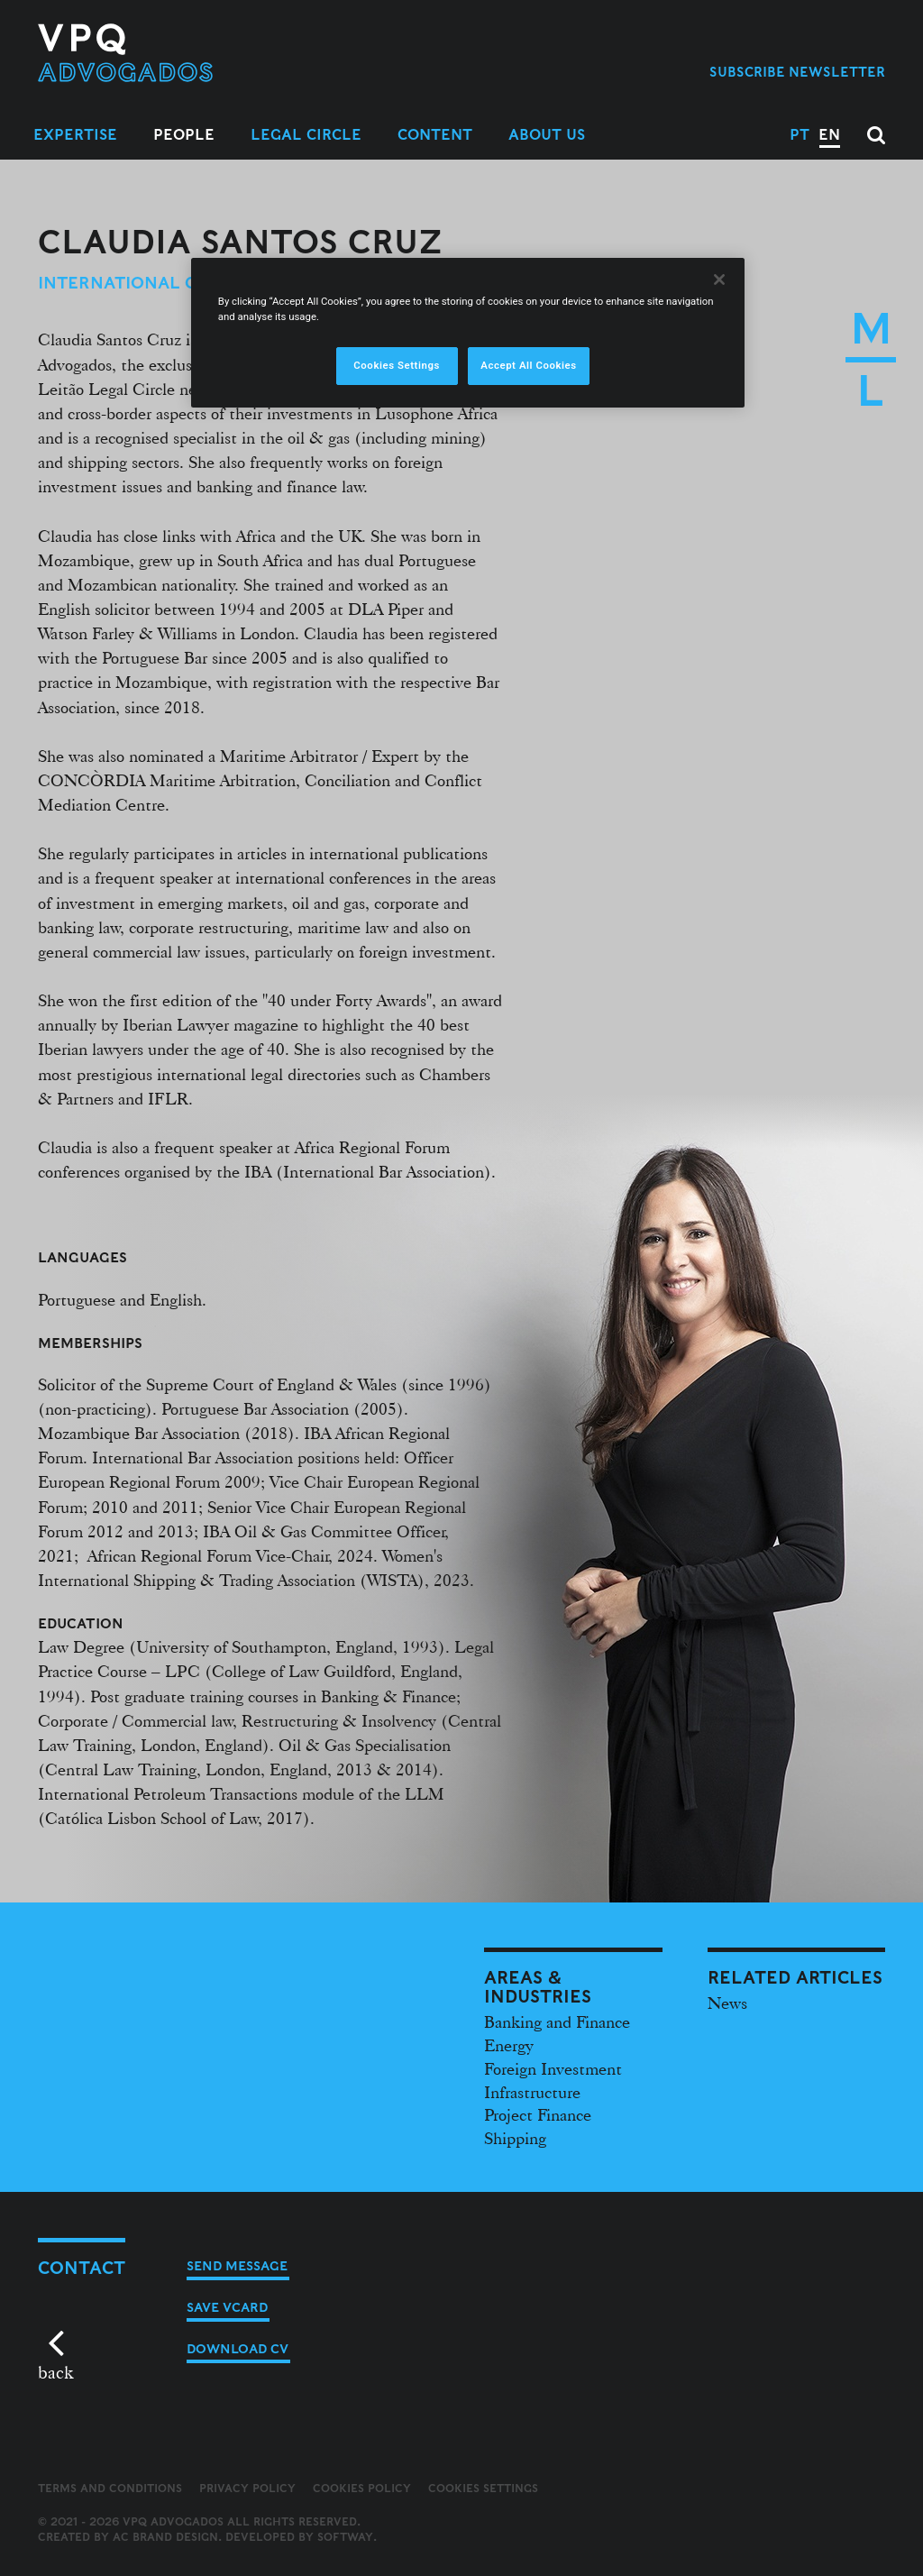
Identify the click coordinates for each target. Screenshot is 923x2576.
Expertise (75, 134)
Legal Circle (306, 134)
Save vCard (227, 2307)
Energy (509, 2045)
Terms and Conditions (110, 2488)
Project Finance (537, 2114)
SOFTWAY (345, 2537)
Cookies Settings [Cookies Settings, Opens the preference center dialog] (396, 365)
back (55, 2372)
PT (799, 134)
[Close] (719, 279)
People (184, 134)
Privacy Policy (247, 2488)
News (727, 2002)
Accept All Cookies (528, 365)
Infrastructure (532, 2092)
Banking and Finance (557, 2021)
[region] (468, 333)
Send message (237, 2266)
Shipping (515, 2138)
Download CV (237, 2349)
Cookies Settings (483, 2488)
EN (829, 134)
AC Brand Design (165, 2537)
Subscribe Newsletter (797, 71)
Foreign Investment (553, 2068)
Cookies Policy (362, 2488)
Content (435, 134)
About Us (546, 134)
